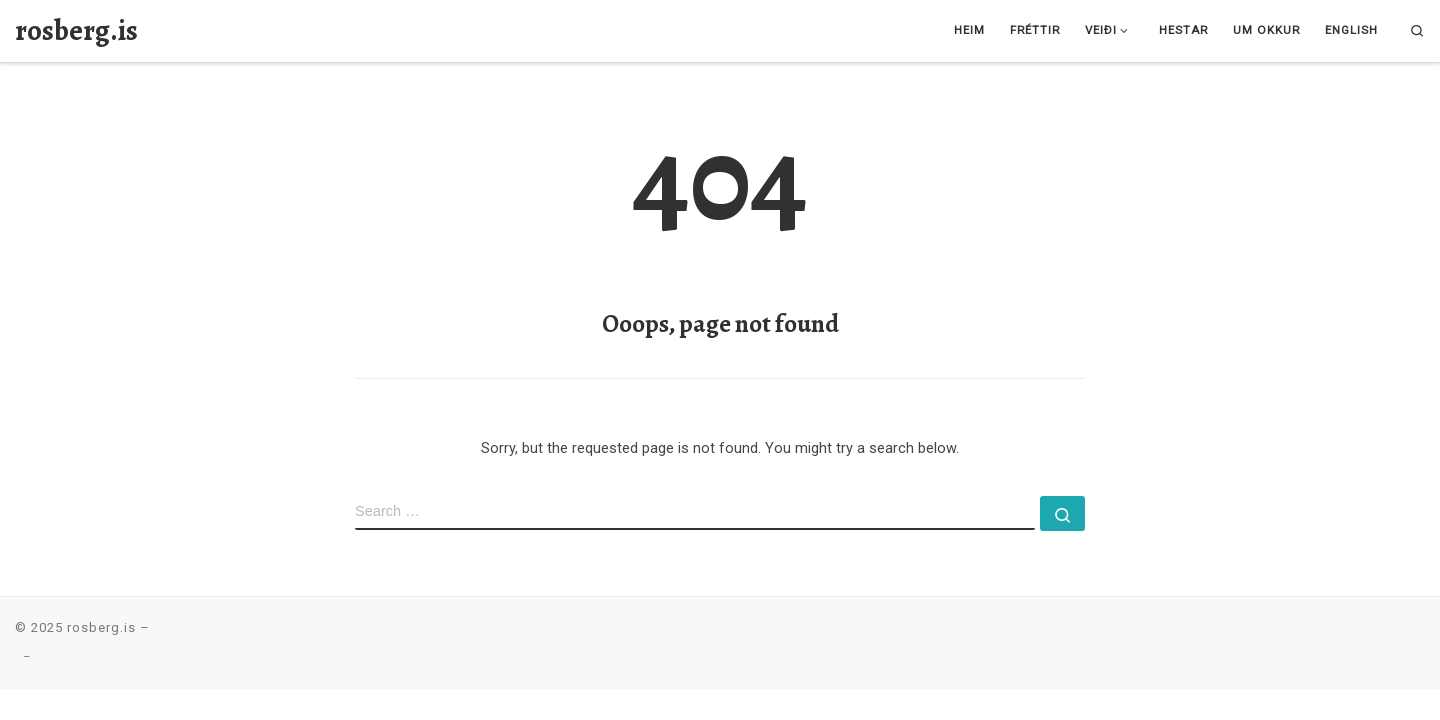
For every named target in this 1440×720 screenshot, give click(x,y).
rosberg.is (101, 627)
